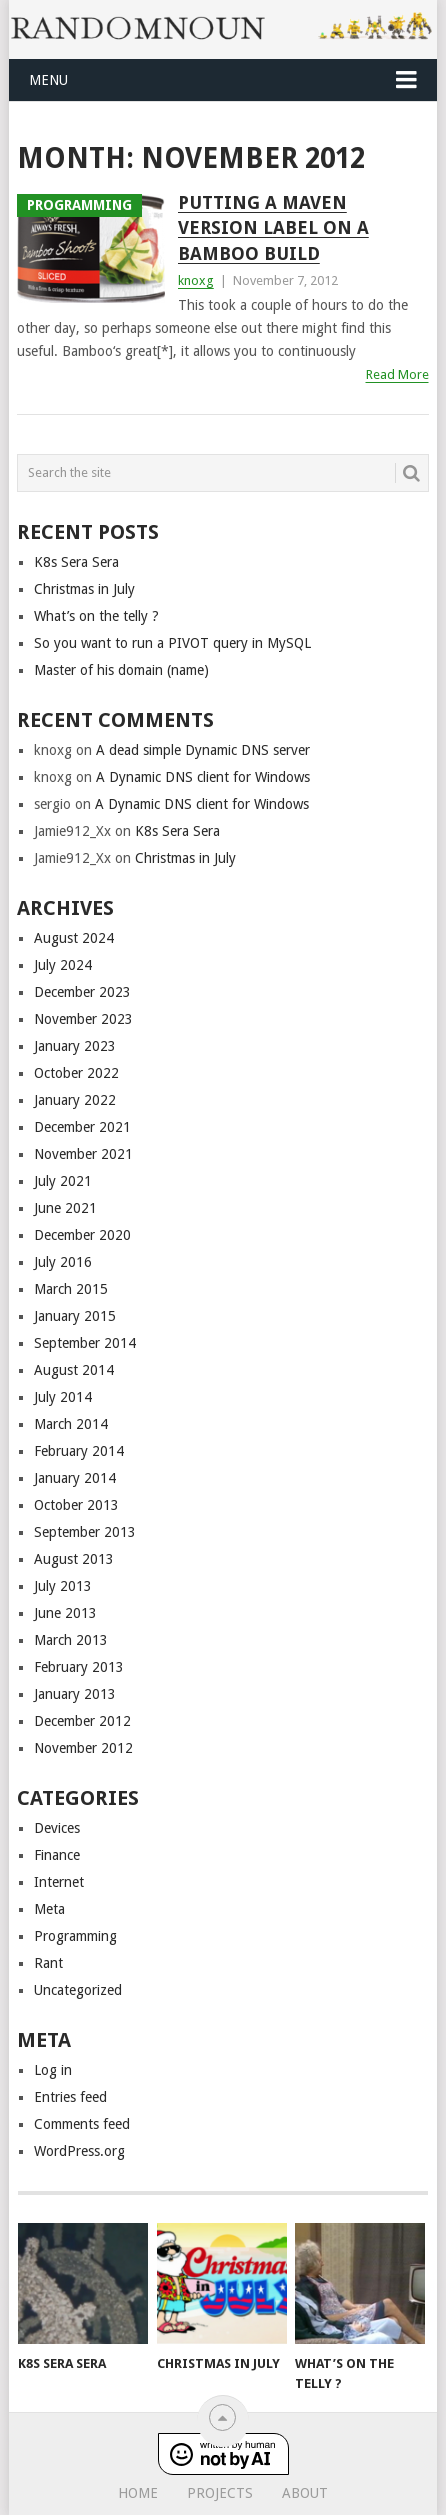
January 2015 (75, 1316)
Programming (75, 1936)
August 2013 (74, 1559)
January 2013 (75, 1694)
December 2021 (82, 1127)
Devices (57, 1828)
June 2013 (65, 1613)
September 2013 (85, 1532)
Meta (49, 1909)
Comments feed (82, 2124)
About (305, 2493)
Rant (48, 1963)
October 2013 (76, 1505)
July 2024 (63, 965)
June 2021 (65, 1208)
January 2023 (75, 1046)
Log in (53, 2070)
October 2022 (76, 1073)
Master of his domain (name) (121, 670)
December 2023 (82, 992)
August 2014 (74, 1370)
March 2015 (71, 1289)
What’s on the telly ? (96, 616)
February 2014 (79, 1451)
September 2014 (85, 1343)
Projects (220, 2493)
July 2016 (63, 1262)
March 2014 (71, 1424)
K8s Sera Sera (76, 562)
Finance (57, 1855)
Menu (48, 80)
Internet (59, 1882)
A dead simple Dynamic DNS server (203, 750)
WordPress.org (79, 2151)
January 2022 (75, 1100)
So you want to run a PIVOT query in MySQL (172, 643)
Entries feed (70, 2097)
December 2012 (82, 1721)
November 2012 (83, 1748)
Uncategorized (78, 1990)
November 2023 (83, 1019)
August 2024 (74, 938)
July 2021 (63, 1181)
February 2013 (79, 1667)
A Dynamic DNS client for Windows (203, 777)
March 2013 (71, 1640)
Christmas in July (84, 589)
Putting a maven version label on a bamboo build (273, 227)
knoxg (196, 280)
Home (138, 2493)
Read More (397, 374)
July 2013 (63, 1586)
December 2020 (82, 1235)
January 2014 (75, 1478)
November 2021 (83, 1154)
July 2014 (63, 1397)
